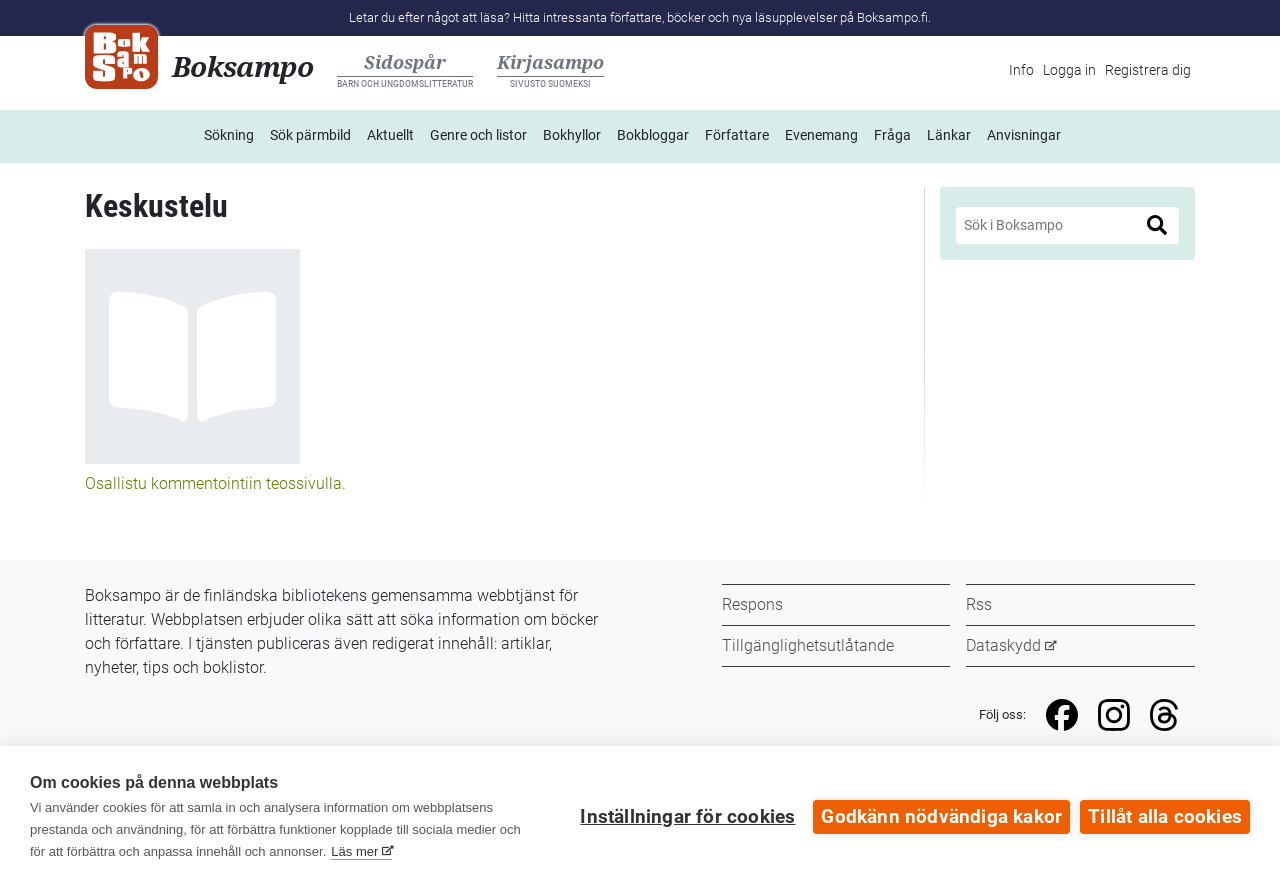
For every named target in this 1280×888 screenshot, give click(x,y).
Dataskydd (1003, 645)
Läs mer (354, 851)
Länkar (949, 135)
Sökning (229, 135)
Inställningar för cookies (687, 817)
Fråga (892, 135)
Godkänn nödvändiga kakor (941, 817)
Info (1021, 70)
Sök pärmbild (310, 135)
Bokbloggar (653, 135)
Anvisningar (1024, 135)
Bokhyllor (572, 135)
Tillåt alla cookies (1165, 817)
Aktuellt (390, 135)
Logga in (1069, 70)
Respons (752, 604)
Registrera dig (1148, 70)
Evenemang (821, 135)
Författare (737, 135)
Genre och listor (478, 135)
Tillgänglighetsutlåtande (808, 645)
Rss (979, 604)
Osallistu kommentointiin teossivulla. (215, 483)
